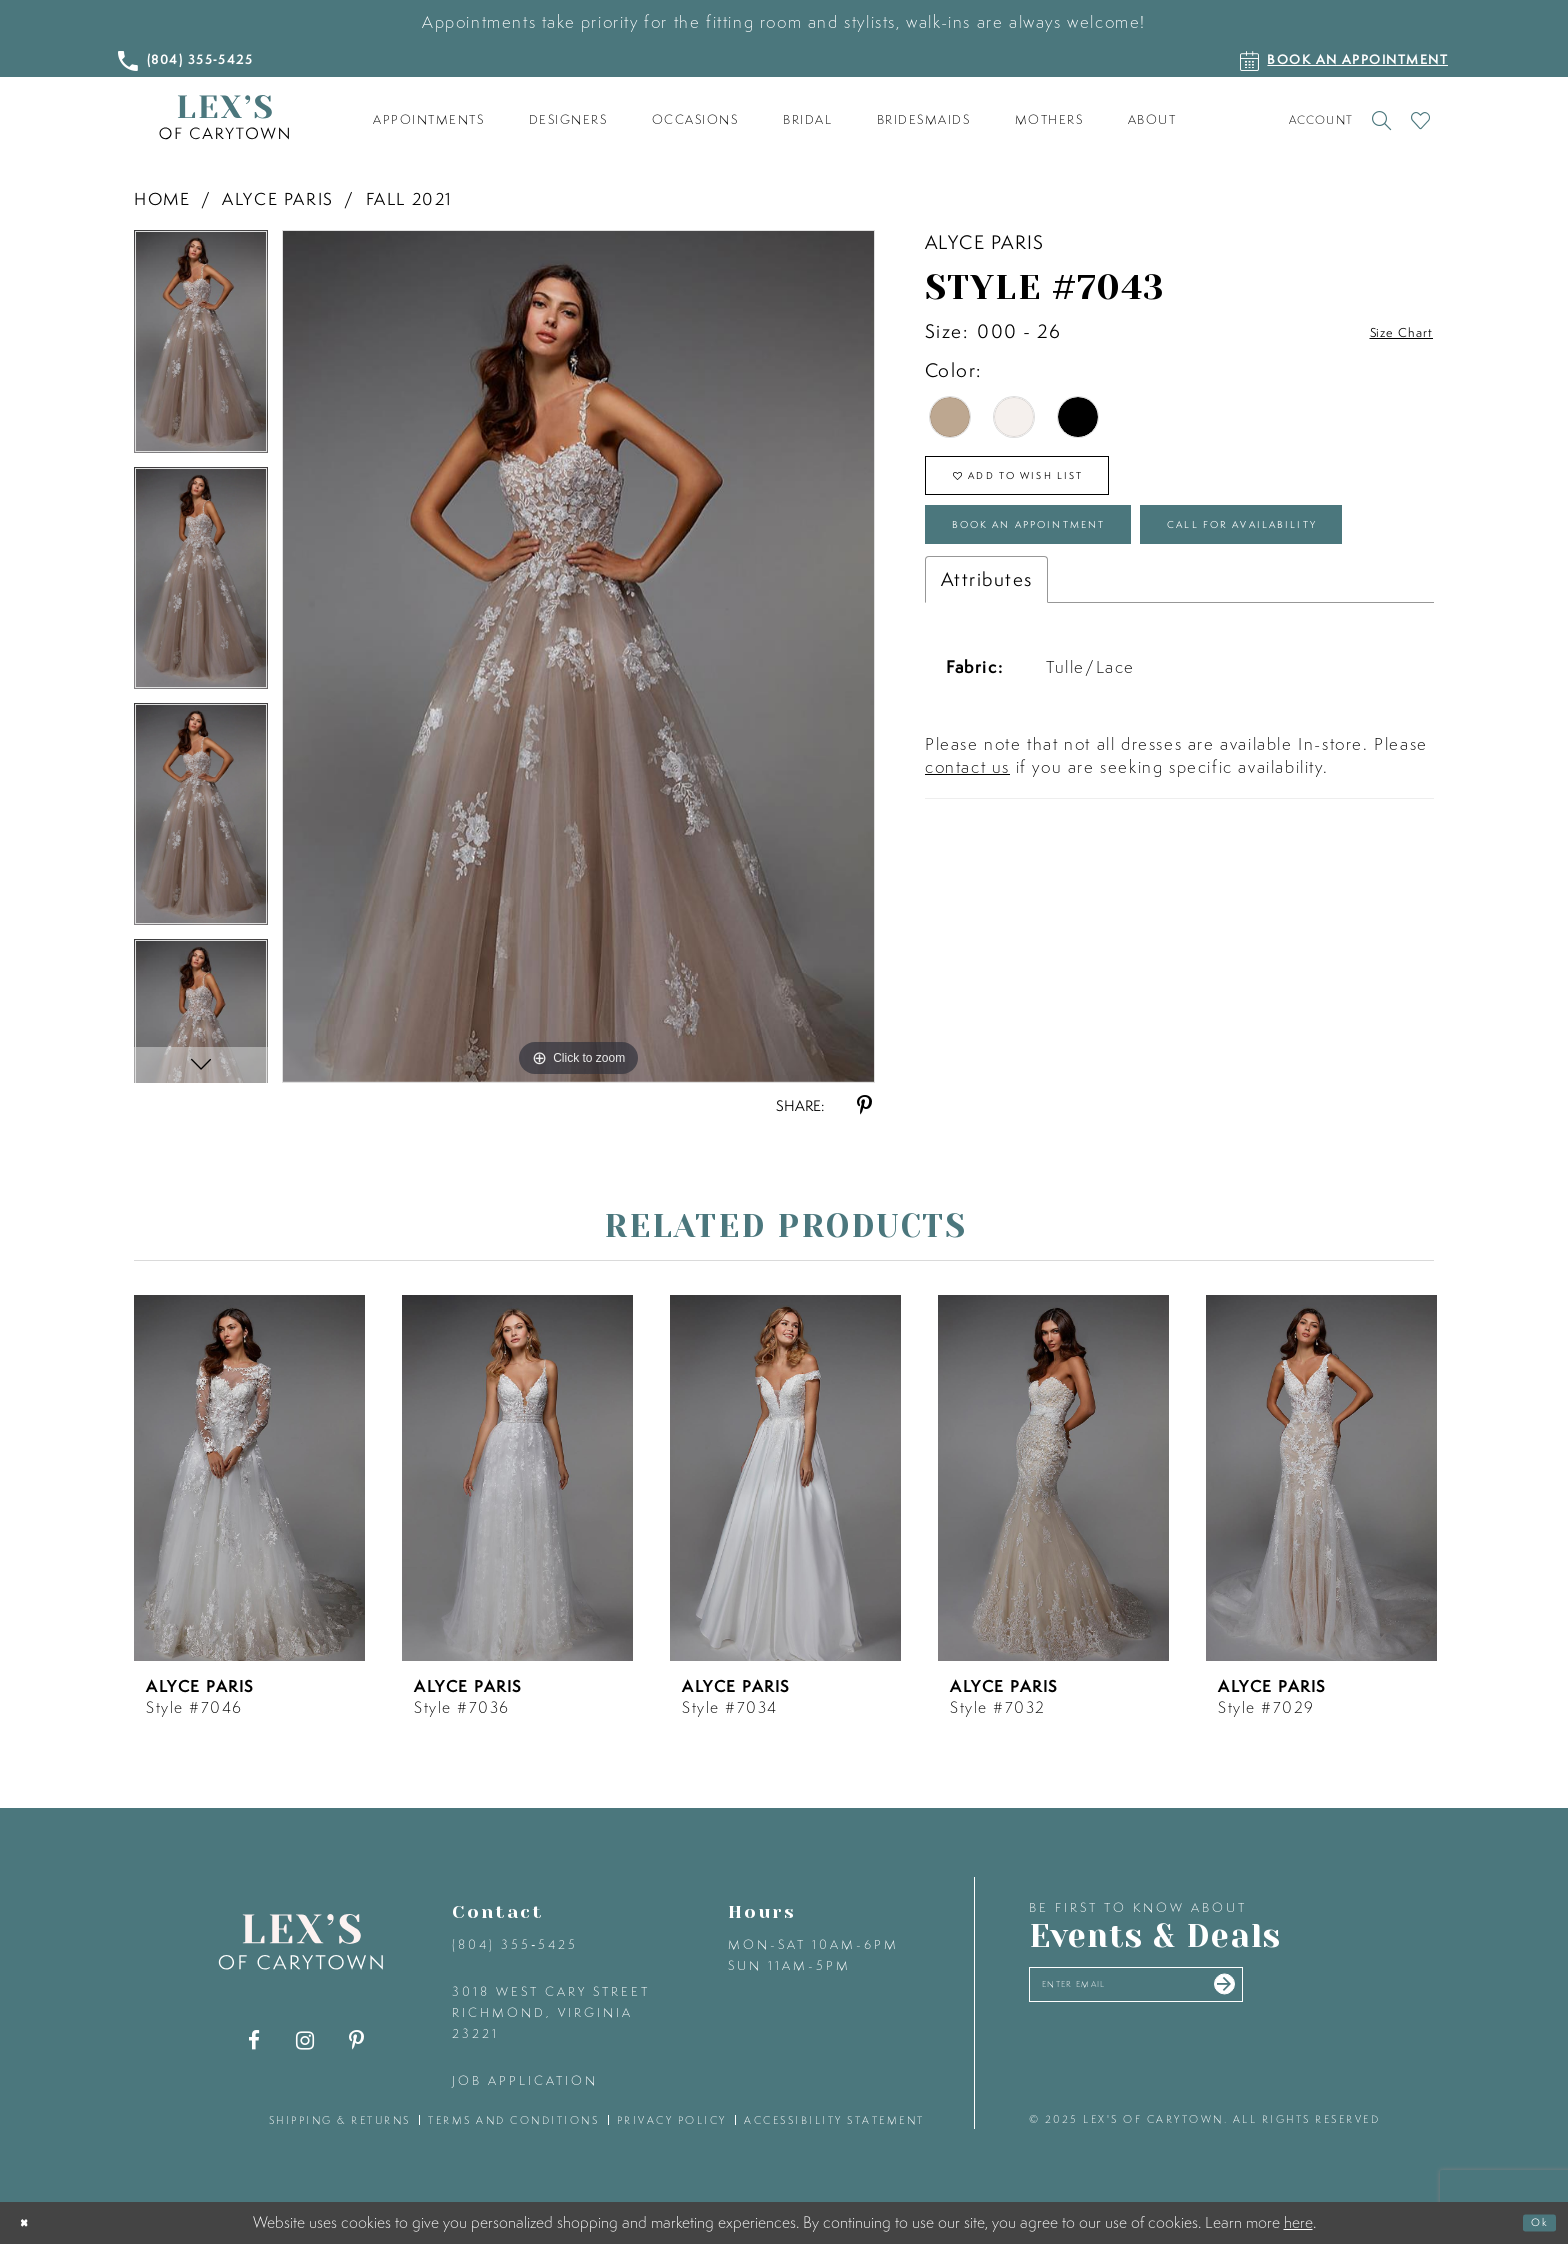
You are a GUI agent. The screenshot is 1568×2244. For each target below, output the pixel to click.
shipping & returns (340, 2120)
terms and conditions (513, 2120)
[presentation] (249, 1478)
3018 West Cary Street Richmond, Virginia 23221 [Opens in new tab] (551, 2012)
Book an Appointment (1084, 561)
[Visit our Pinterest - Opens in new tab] (356, 2040)
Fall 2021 (409, 198)
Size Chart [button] (1386, 332)
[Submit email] (1326, 1993)
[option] (201, 348)
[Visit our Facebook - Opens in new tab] (254, 2040)
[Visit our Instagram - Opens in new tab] (305, 2040)
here (1298, 2222)
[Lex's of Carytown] (224, 117)
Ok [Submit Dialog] (1532, 2223)
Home (162, 198)
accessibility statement (834, 2120)
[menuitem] (429, 120)
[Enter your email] (1191, 1993)
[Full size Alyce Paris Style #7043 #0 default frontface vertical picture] (578, 656)
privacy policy (672, 2120)
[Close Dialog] (31, 2223)
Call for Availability (1077, 633)
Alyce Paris (278, 198)
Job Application (525, 2080)
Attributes (986, 697)
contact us (967, 884)
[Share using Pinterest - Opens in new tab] (864, 1105)
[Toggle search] (1381, 120)
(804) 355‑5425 (515, 1944)
